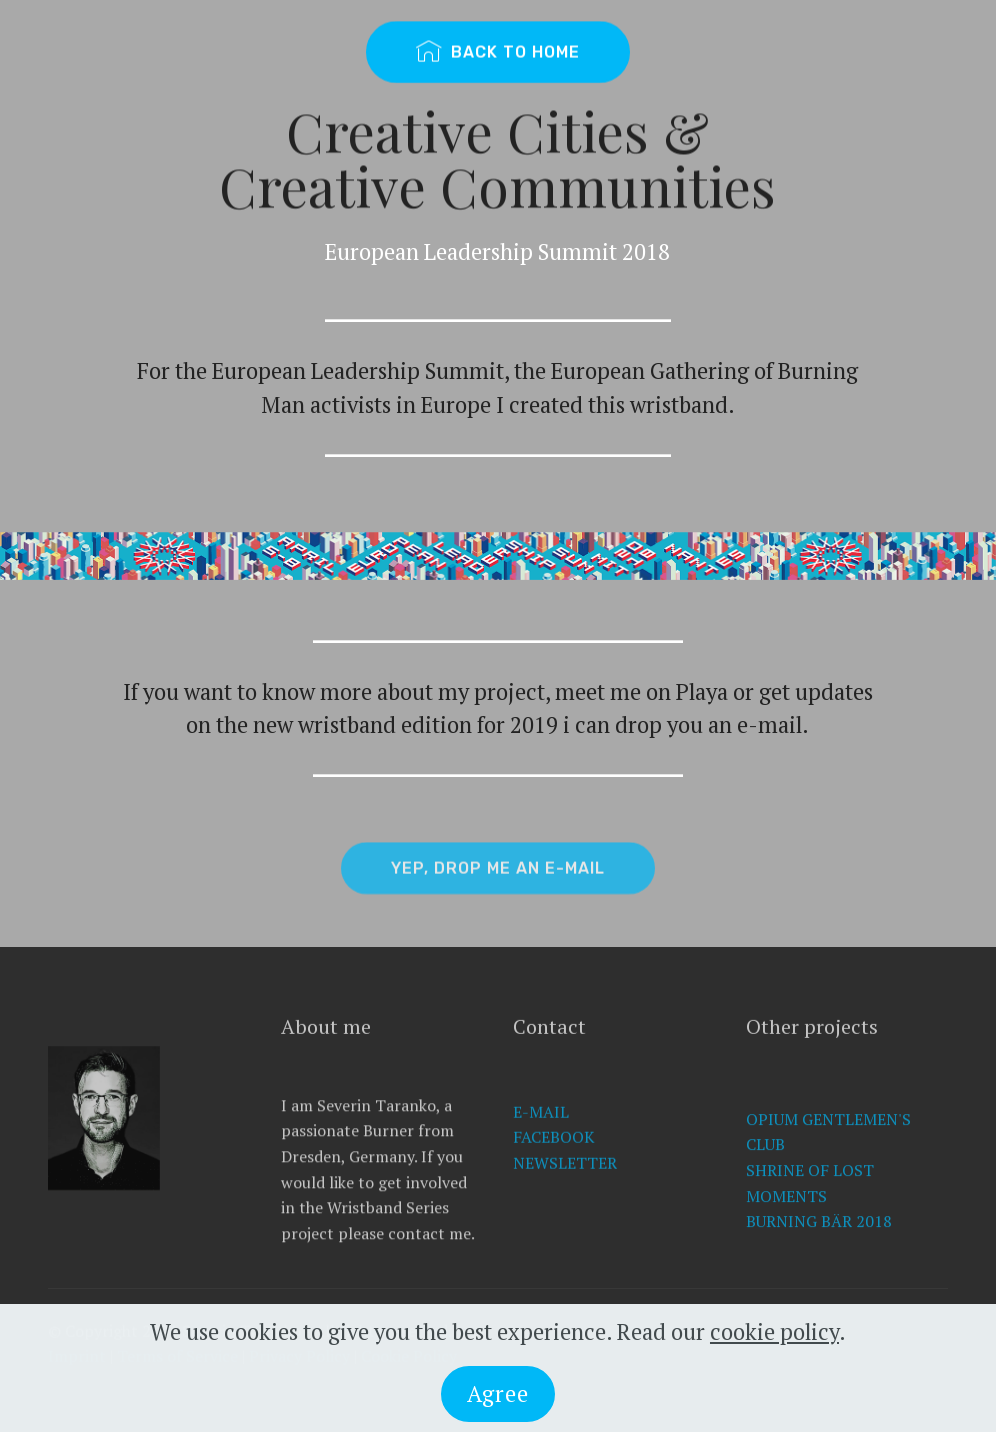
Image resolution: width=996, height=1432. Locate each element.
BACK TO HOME (498, 53)
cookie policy (774, 1342)
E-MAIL (541, 1139)
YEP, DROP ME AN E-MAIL (498, 875)
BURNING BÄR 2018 (819, 1252)
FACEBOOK (554, 1164)
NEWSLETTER (565, 1190)
